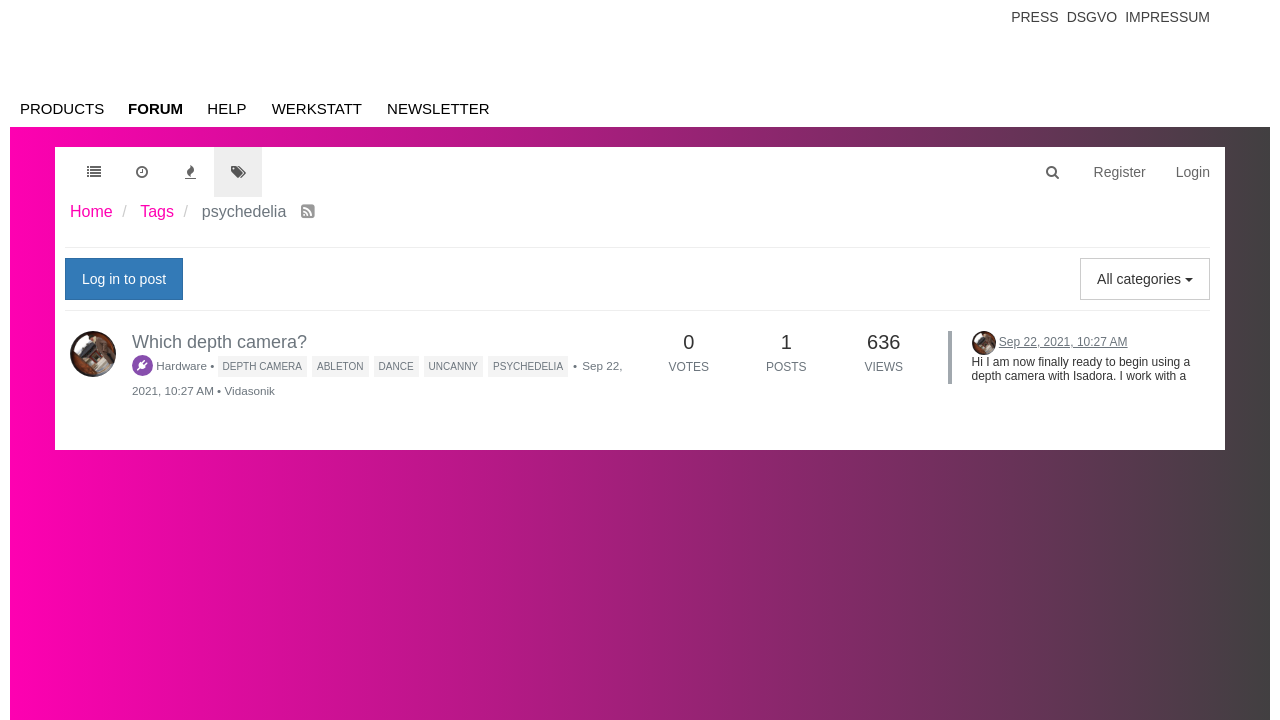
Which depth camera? (219, 342)
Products (62, 108)
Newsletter (438, 108)
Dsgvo (1092, 17)
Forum (155, 108)
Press (1034, 17)
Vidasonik (249, 390)
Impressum (1167, 17)
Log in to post (124, 279)
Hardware (169, 365)
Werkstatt (317, 108)
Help (226, 108)
